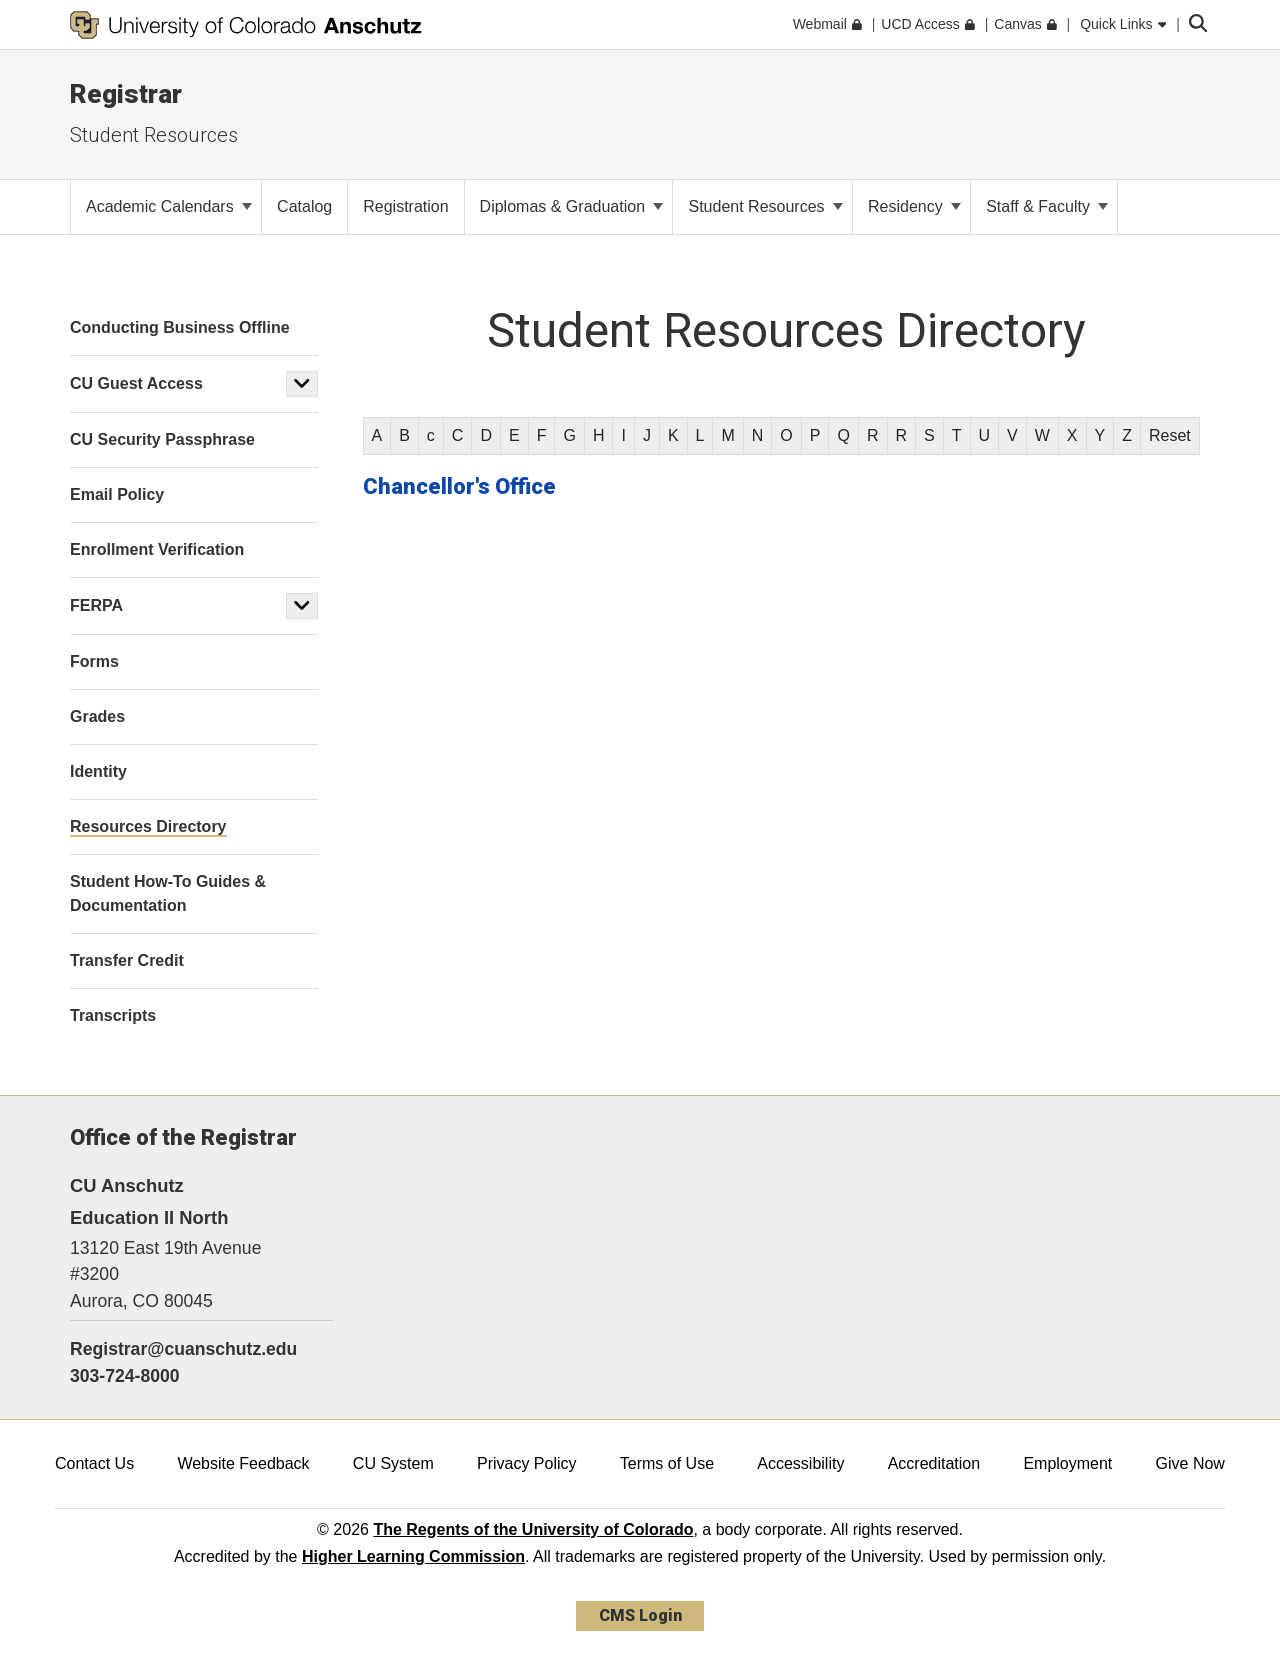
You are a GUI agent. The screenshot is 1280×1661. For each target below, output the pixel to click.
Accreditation (934, 1463)
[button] (302, 384)
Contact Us (94, 1463)
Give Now (1190, 1463)
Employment (1067, 1463)
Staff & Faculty (1047, 206)
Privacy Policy (527, 1463)
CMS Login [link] (640, 1615)
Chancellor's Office (459, 486)
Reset (1170, 435)
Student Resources (154, 135)
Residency (914, 206)
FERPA (96, 605)
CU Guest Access (136, 383)
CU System (393, 1463)
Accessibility (800, 1463)
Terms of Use (667, 1463)
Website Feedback (243, 1463)
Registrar (126, 94)
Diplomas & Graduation (572, 206)
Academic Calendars (169, 206)
